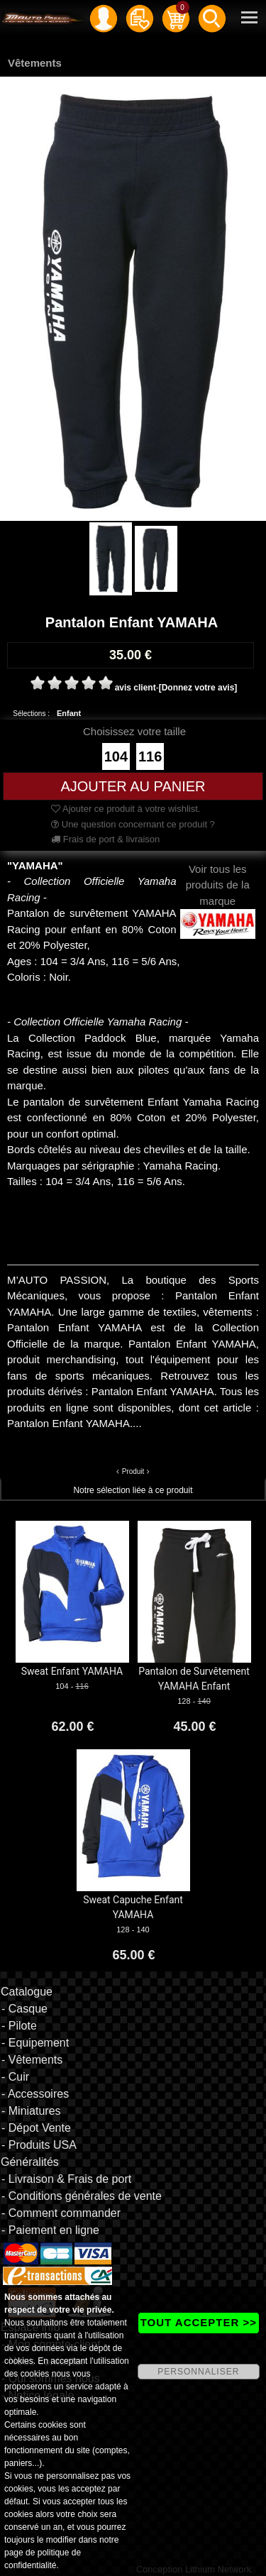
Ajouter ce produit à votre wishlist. (125, 808)
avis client (135, 688)
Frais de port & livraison (105, 839)
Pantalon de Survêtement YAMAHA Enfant (194, 1679)
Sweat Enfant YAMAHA (72, 1671)
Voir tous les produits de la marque (218, 896)
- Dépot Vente (36, 2128)
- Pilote (19, 2026)
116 (150, 756)
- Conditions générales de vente (81, 2196)
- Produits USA (39, 2145)
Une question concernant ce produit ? (133, 824)
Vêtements (35, 63)
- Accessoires (35, 2094)
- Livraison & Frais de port (66, 2179)
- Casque (24, 2009)
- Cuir (15, 2077)
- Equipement (35, 2043)
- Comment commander (61, 2213)
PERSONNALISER (198, 2372)
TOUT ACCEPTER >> (198, 2322)
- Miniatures (31, 2111)
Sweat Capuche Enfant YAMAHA (133, 1907)
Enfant (69, 713)
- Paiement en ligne (50, 2230)
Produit (133, 1471)
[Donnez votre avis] (198, 688)
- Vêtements (31, 2060)
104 (116, 756)
